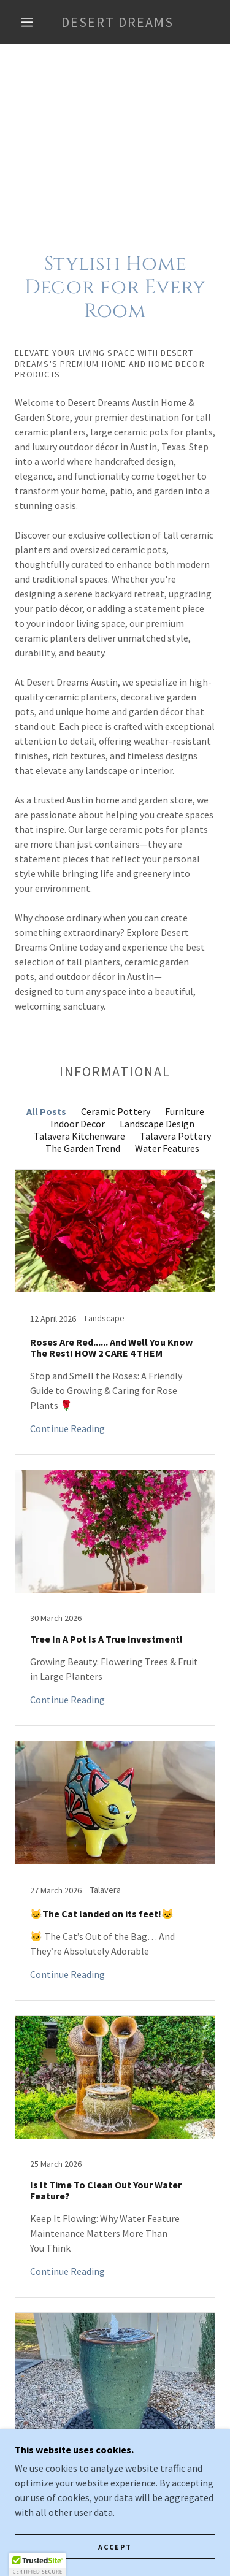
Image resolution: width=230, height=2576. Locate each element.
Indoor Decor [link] (77, 1123)
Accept (115, 2546)
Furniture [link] (184, 1111)
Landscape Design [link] (157, 1123)
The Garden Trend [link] (82, 1148)
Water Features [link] (167, 1148)
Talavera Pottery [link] (175, 1136)
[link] (117, 22)
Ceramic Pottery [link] (115, 1111)
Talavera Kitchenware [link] (79, 1136)
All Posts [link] (46, 1111)
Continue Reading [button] (67, 1428)
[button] (27, 22)
